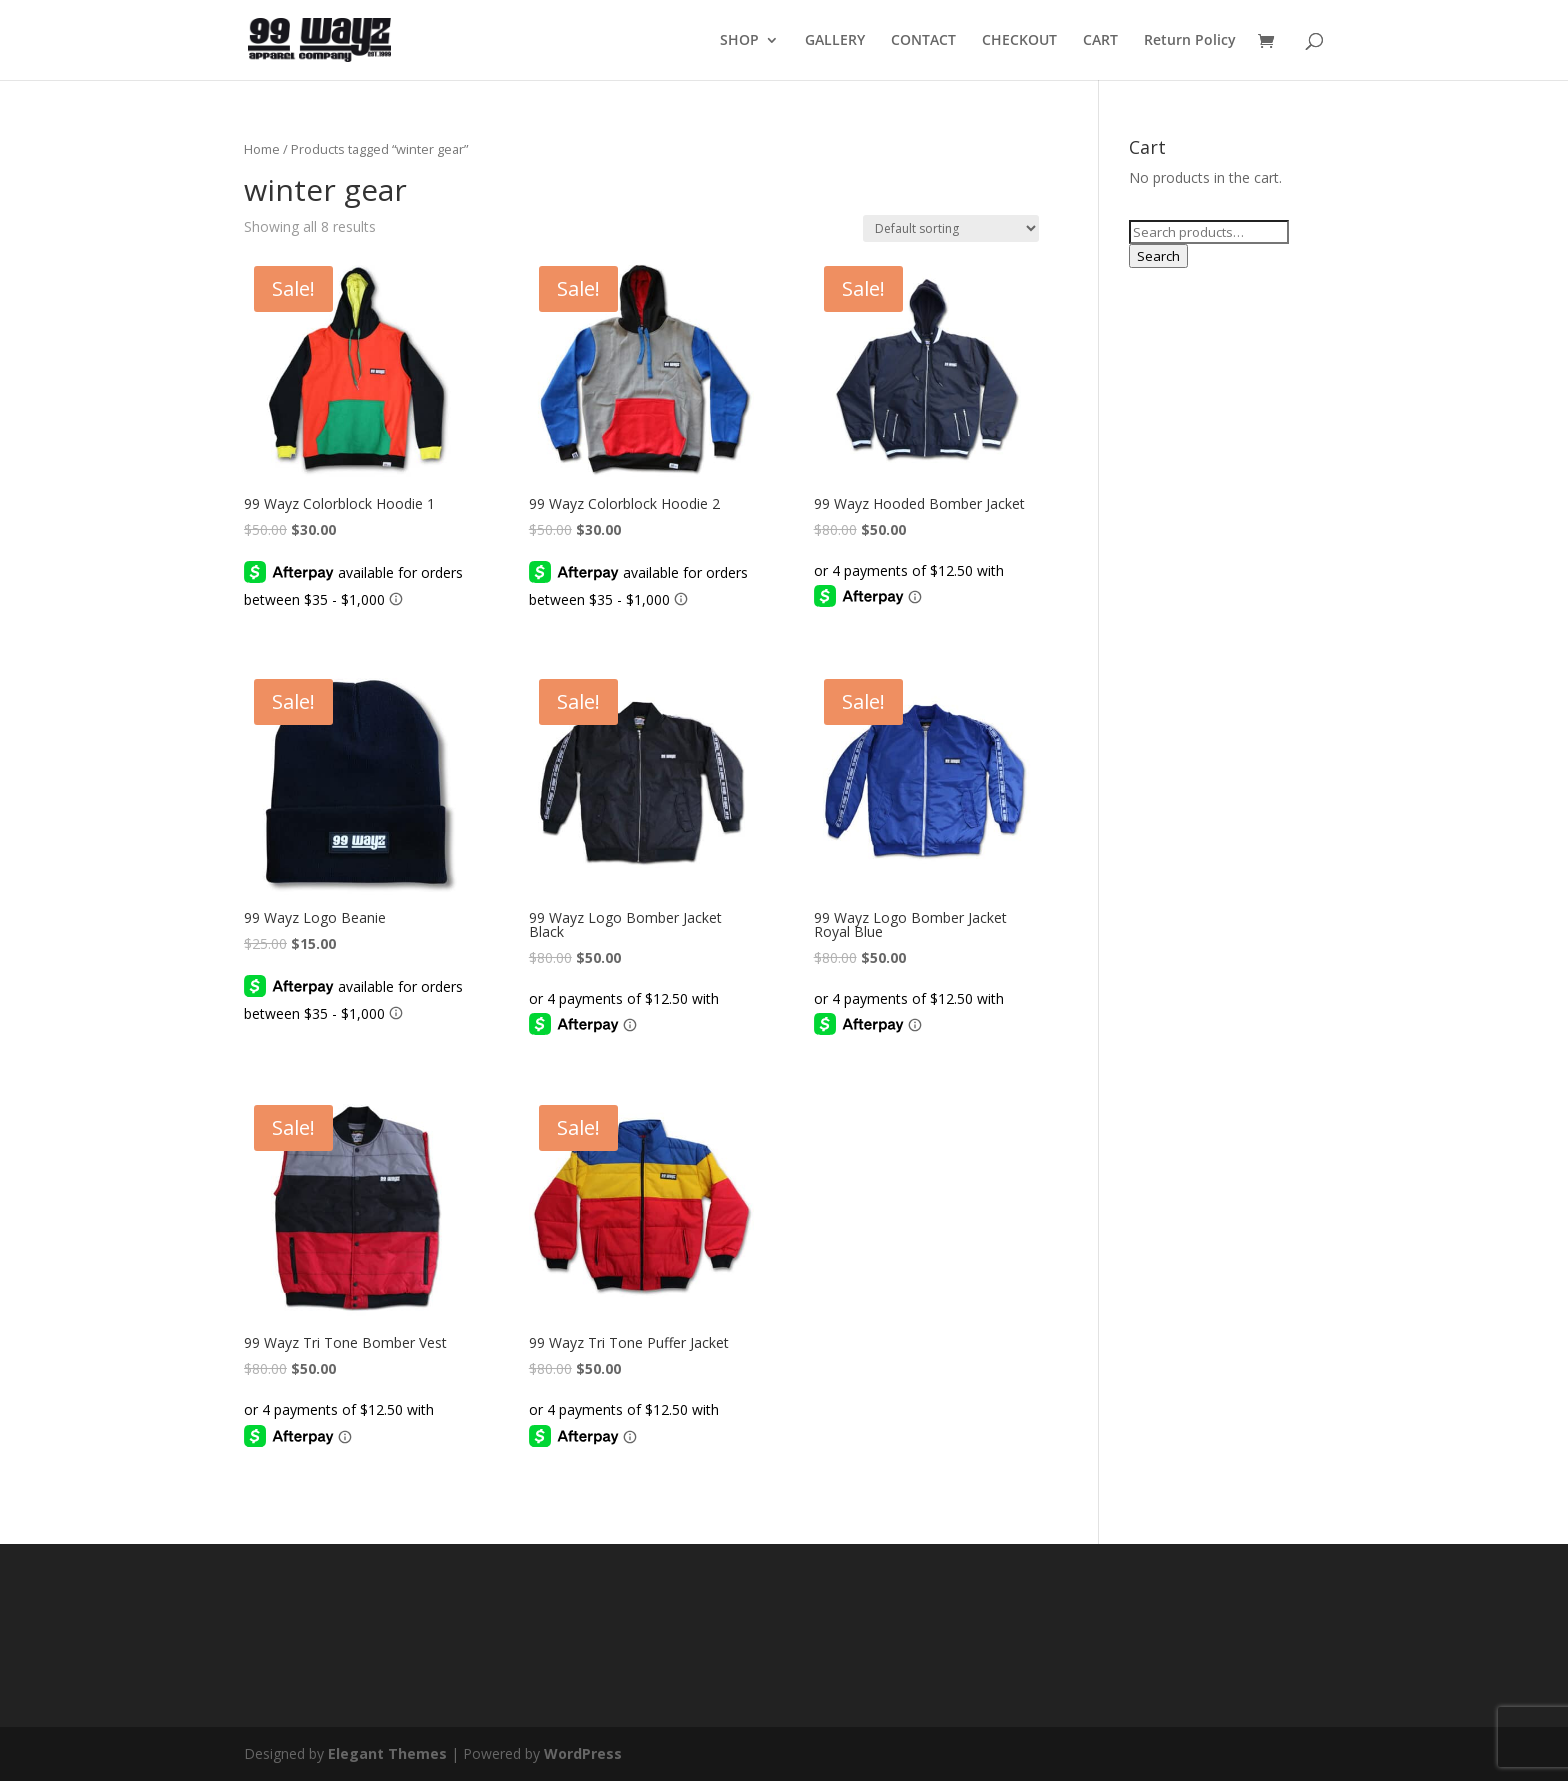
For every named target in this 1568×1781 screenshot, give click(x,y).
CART (1100, 41)
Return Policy (1190, 41)
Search (1158, 256)
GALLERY (835, 41)
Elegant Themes (387, 1753)
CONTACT (923, 41)
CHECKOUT (1019, 41)
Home (262, 149)
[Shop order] (951, 228)
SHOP (739, 41)
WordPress (583, 1753)
